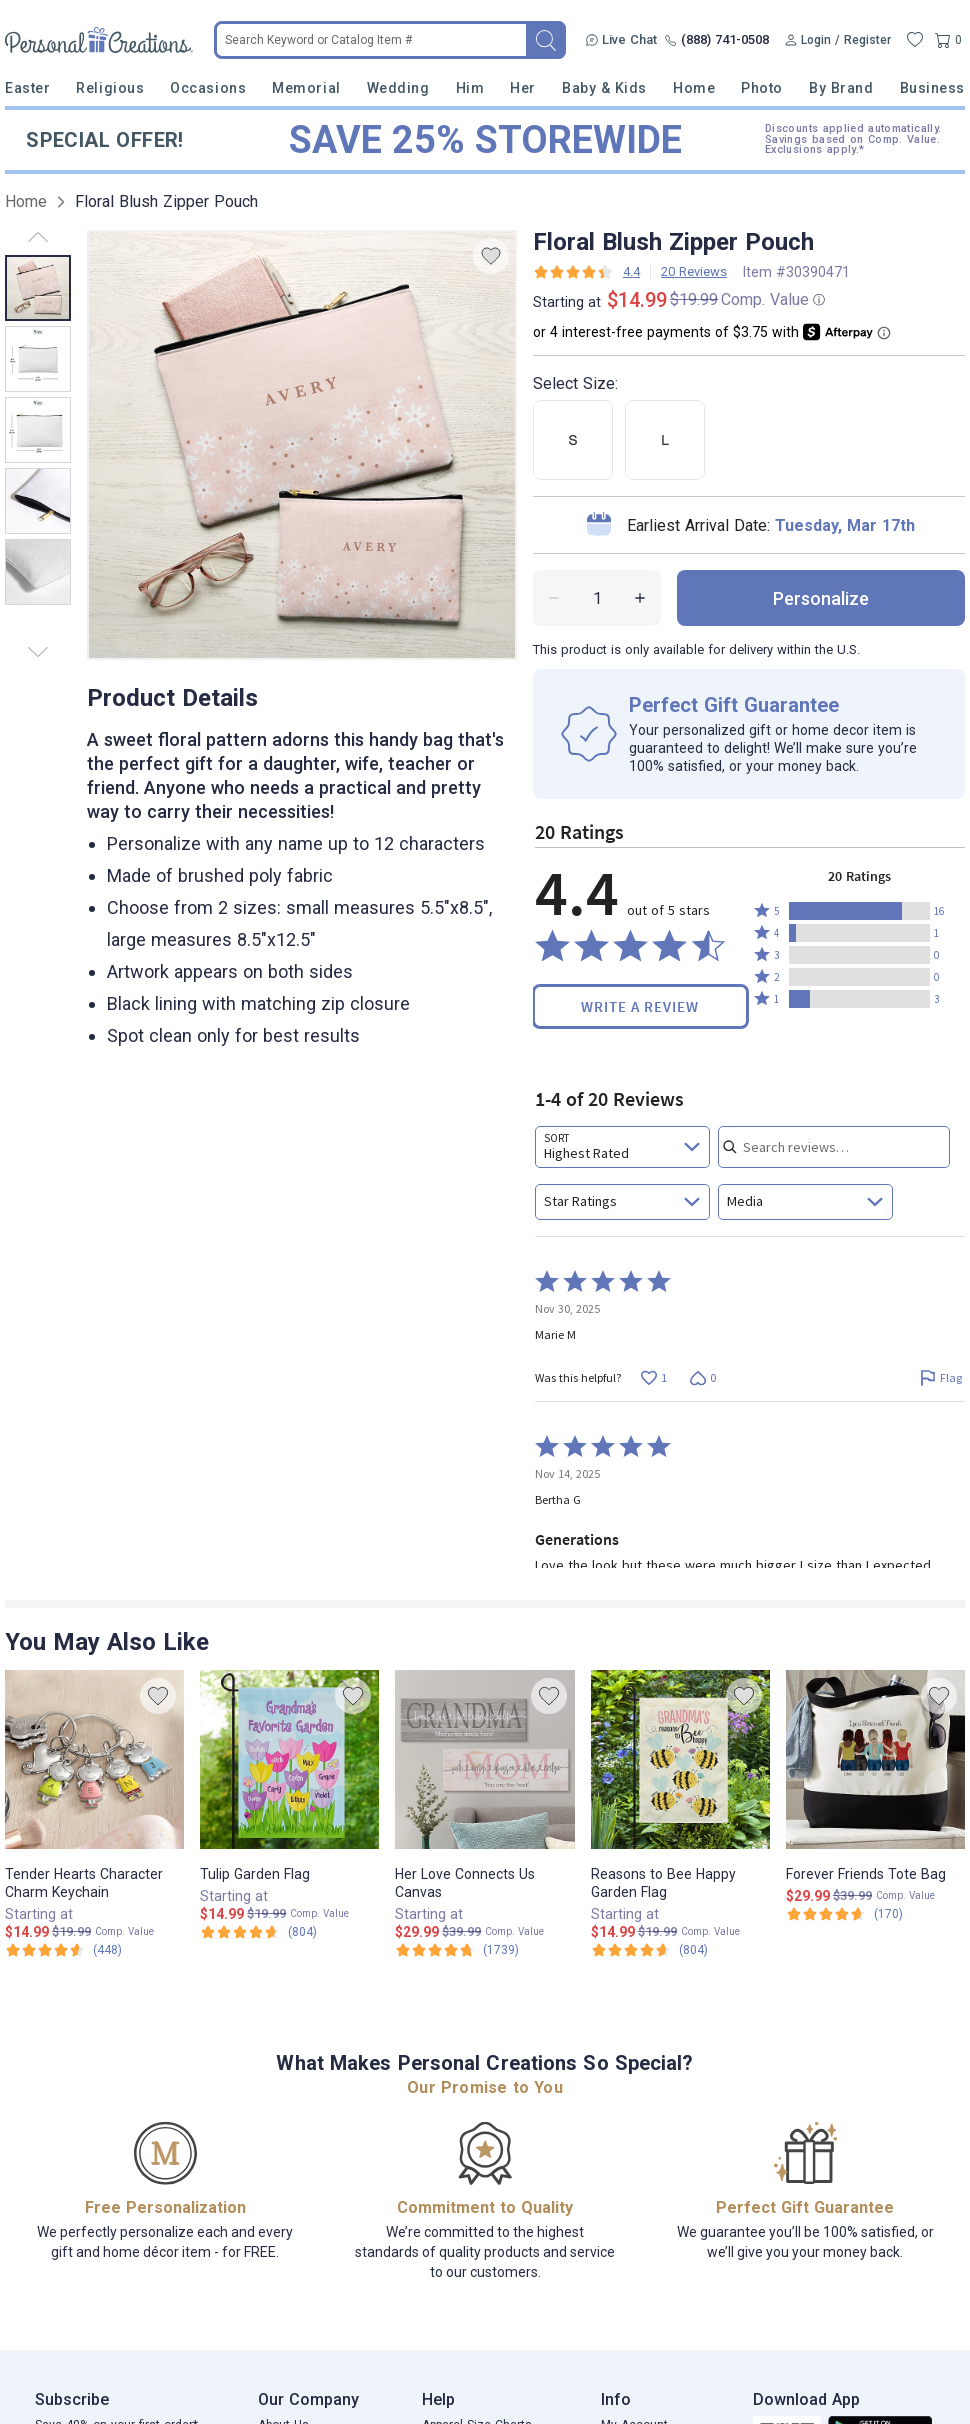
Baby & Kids (604, 88)
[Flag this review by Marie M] (940, 1377)
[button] (859, 911)
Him (470, 88)
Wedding (398, 88)
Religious (110, 88)
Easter (27, 88)
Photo (762, 88)
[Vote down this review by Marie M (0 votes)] (702, 1377)
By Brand (841, 88)
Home (694, 88)
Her (523, 88)
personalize (821, 598)
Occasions (208, 88)
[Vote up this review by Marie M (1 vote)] (653, 1377)
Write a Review (640, 1006)
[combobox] (622, 1147)
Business (932, 88)
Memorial (306, 88)
